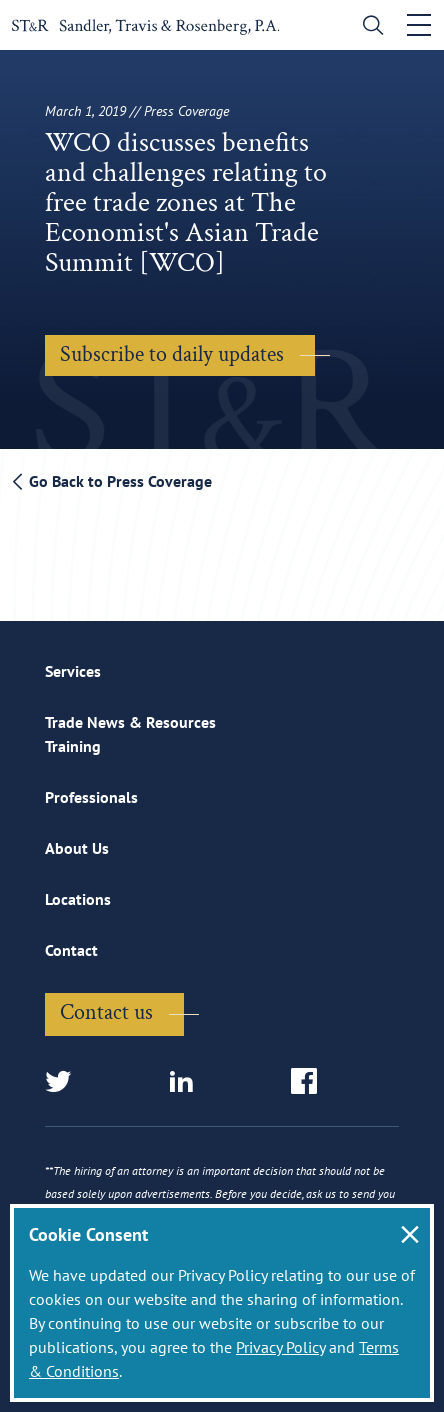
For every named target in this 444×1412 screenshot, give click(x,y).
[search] (368, 27)
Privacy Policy (280, 1347)
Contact (71, 950)
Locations (78, 899)
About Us (77, 848)
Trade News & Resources (130, 722)
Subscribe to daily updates (172, 354)
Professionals (91, 797)
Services (73, 671)
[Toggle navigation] (419, 25)
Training (73, 746)
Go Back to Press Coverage (112, 481)
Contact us (106, 1012)
